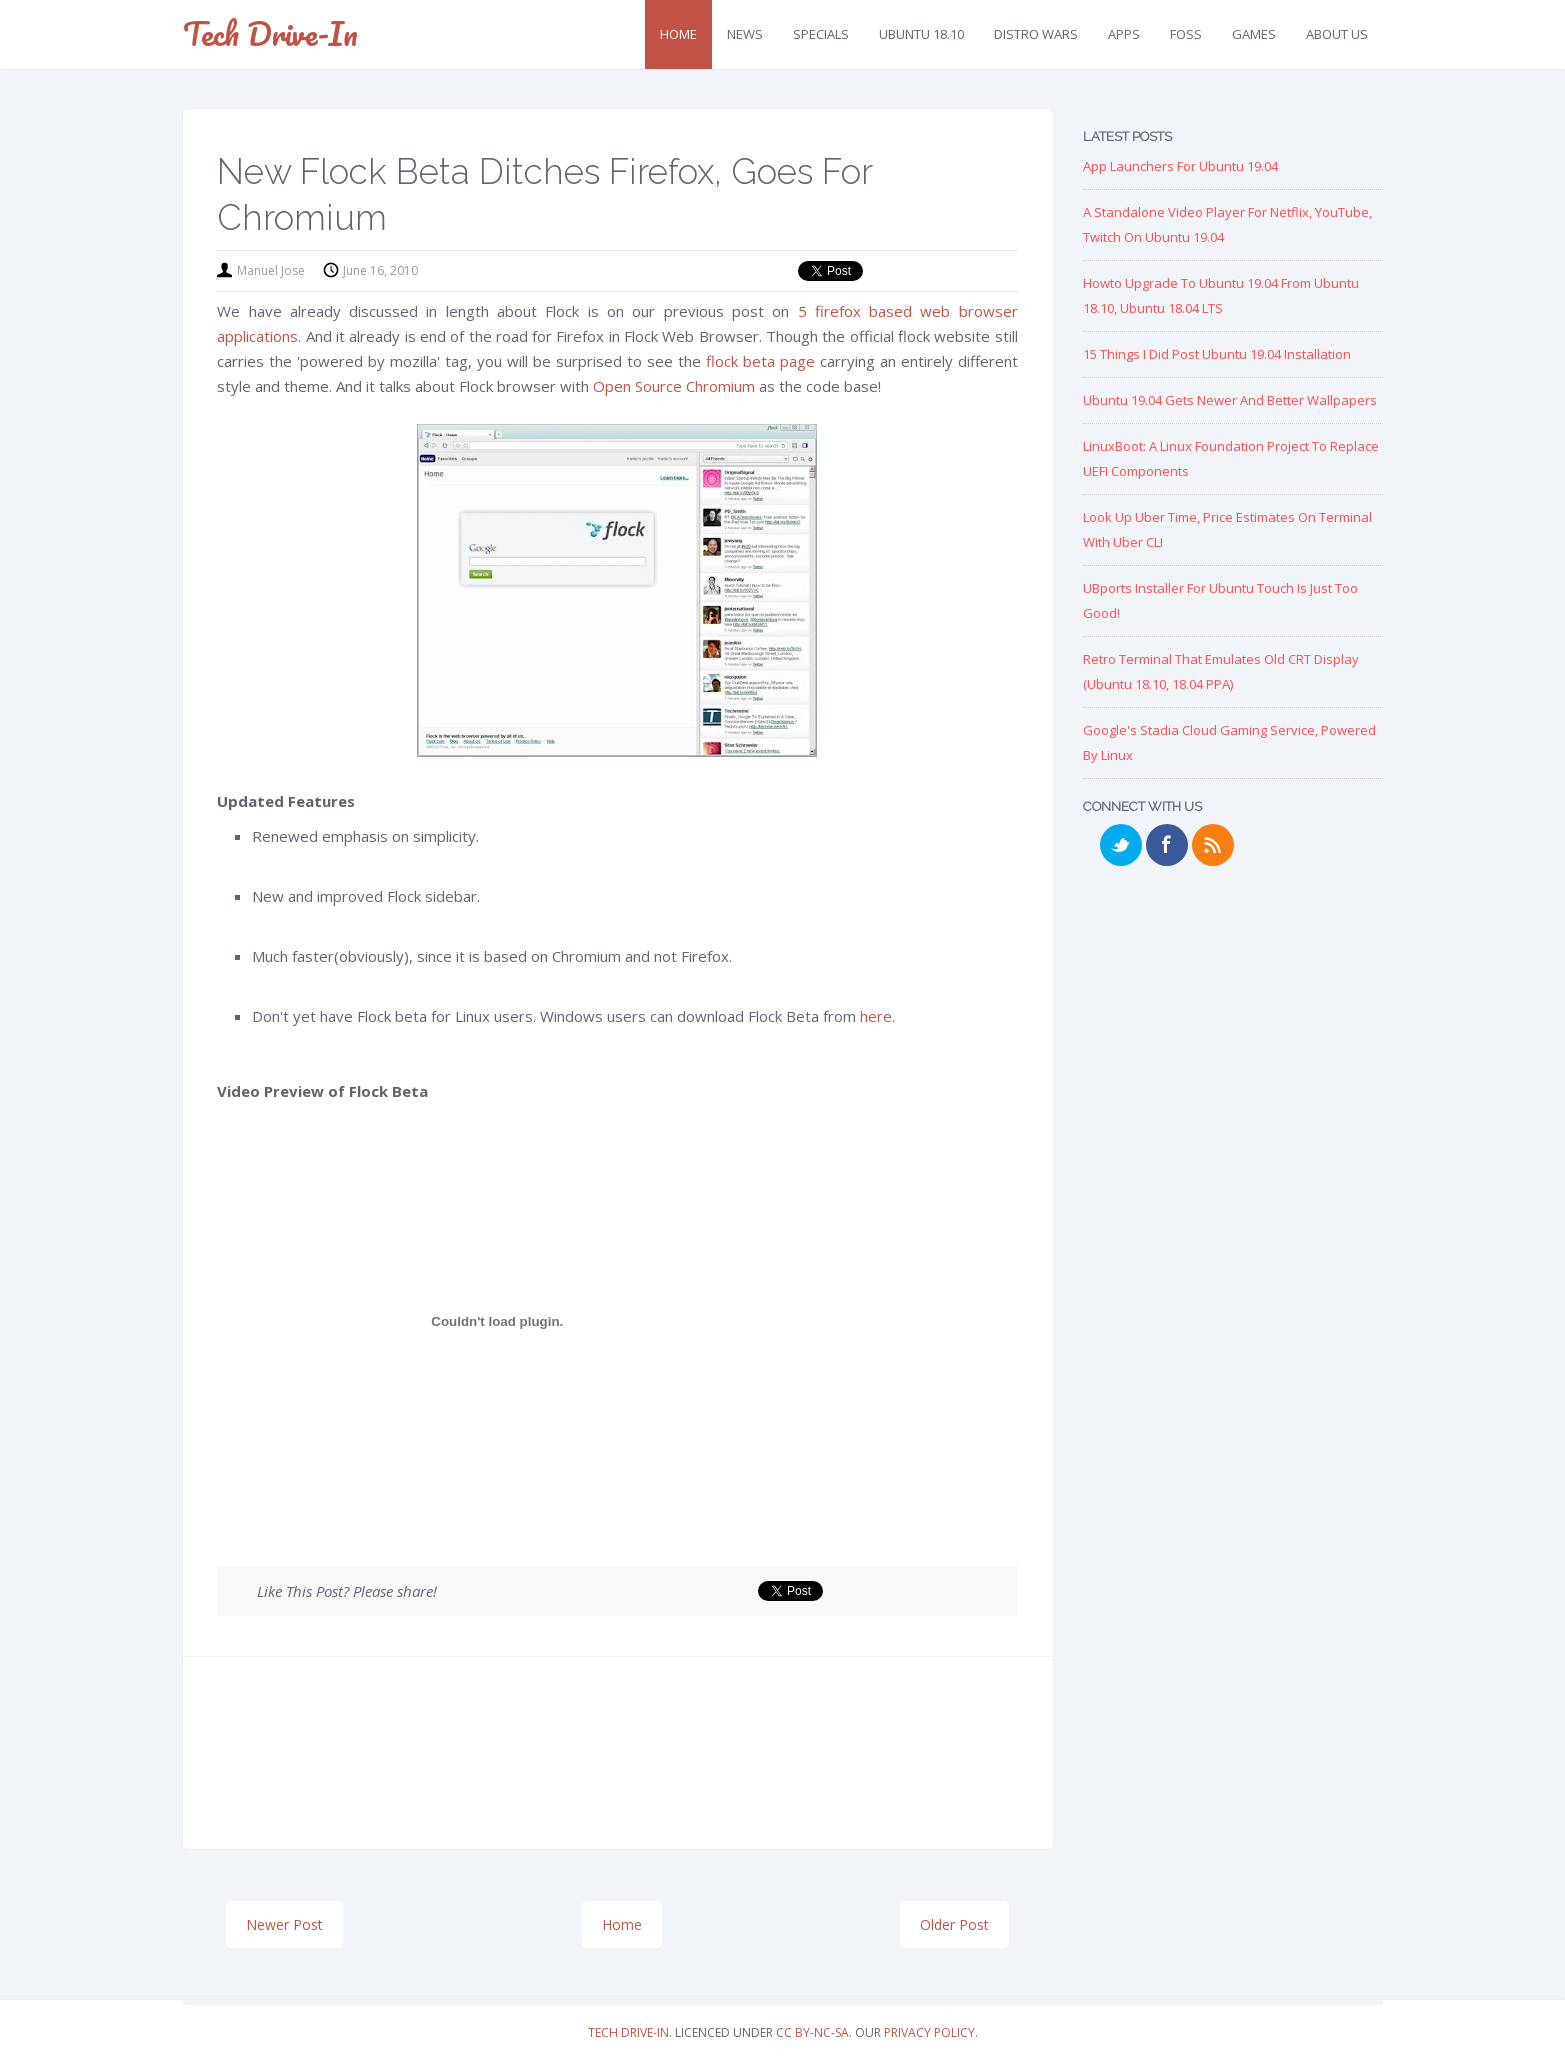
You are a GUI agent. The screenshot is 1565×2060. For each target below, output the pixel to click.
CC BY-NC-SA (812, 2032)
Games (1254, 34)
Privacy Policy (929, 2032)
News (745, 34)
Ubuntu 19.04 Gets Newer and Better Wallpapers (1230, 400)
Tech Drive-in (270, 33)
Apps (1124, 34)
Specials (821, 34)
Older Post (954, 1924)
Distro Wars (1036, 34)
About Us (1337, 34)
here (876, 1016)
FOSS (1186, 34)
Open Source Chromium (674, 386)
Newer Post (284, 1924)
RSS (1213, 845)
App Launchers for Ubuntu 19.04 (1180, 166)
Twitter (1121, 845)
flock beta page (760, 361)
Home (678, 34)
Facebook (1167, 845)
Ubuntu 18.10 (921, 34)
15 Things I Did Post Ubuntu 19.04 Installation (1217, 354)
